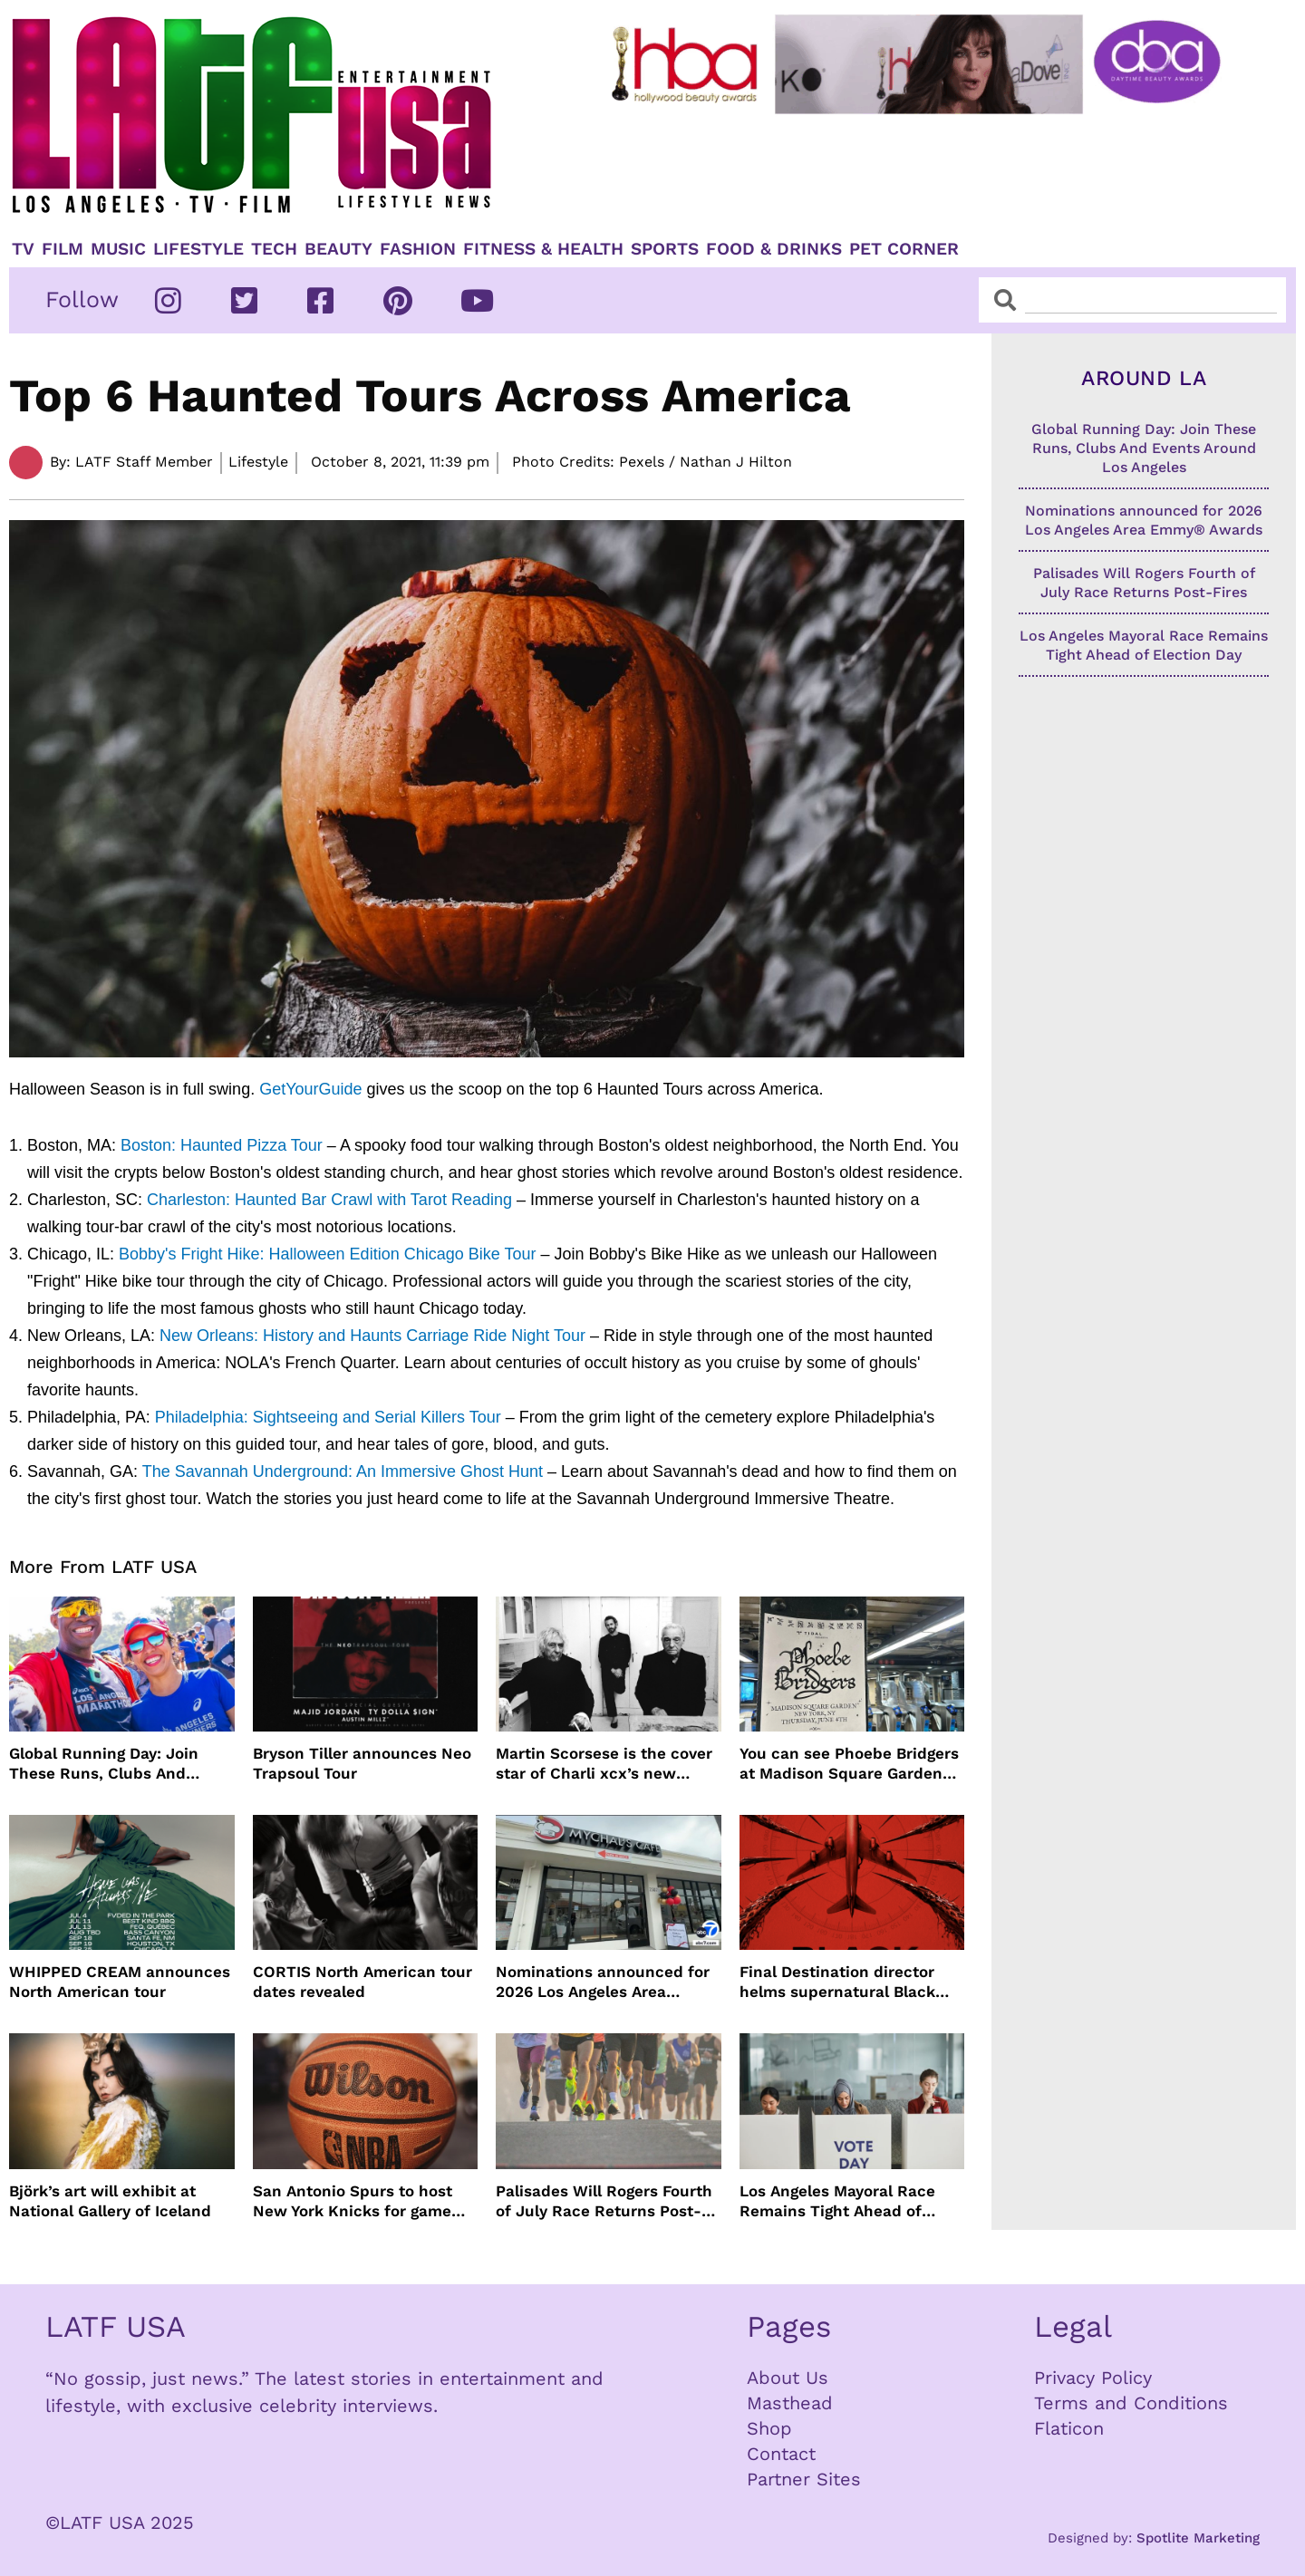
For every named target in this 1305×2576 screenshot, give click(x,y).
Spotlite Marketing (1198, 2538)
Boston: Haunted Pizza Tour (222, 1145)
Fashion (418, 249)
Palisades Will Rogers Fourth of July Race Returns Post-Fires (604, 2201)
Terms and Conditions (1131, 2403)
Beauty (338, 249)
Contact (781, 2454)
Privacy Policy (1093, 2377)
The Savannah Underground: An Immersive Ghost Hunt (342, 1471)
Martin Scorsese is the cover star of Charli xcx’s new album (604, 1763)
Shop (769, 2428)
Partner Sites (804, 2479)
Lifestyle (198, 249)
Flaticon (1069, 2428)
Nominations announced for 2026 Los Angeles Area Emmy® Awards (603, 1982)
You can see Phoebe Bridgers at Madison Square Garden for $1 (849, 1763)
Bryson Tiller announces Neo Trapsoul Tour (362, 1763)
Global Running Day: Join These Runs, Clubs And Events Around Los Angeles (112, 1763)
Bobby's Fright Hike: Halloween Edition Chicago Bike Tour (327, 1254)
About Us (787, 2377)
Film (62, 249)
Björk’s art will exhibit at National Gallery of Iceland (110, 2201)
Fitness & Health (543, 249)
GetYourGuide (310, 1089)
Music (118, 249)
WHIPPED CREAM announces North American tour (119, 1982)
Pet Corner (904, 249)
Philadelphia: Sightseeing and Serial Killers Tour (328, 1417)
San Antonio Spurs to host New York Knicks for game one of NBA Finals (352, 2201)
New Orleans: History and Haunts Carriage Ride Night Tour (372, 1336)
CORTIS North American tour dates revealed (362, 1982)
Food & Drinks (774, 249)
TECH (274, 249)
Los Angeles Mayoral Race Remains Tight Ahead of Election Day (837, 2201)
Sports (665, 249)
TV (23, 249)
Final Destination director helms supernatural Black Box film (837, 1982)
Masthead (790, 2403)
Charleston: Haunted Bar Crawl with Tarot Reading (329, 1200)
